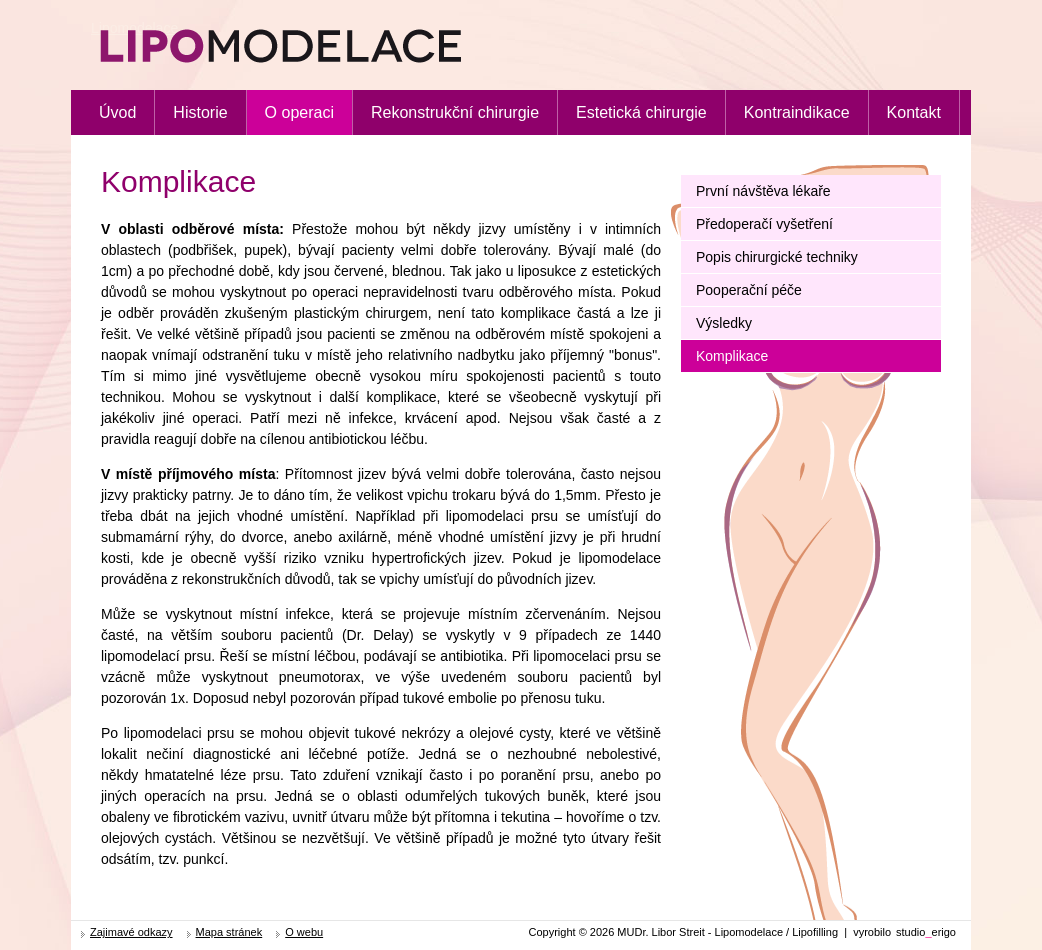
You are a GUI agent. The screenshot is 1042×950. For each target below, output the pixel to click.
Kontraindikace (797, 112)
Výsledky (724, 323)
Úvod (117, 112)
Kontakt (914, 112)
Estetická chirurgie (641, 112)
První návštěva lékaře (763, 191)
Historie (200, 112)
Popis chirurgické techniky (777, 257)
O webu (304, 932)
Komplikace (732, 356)
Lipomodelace (134, 28)
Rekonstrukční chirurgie (455, 112)
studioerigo (926, 932)
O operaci (299, 112)
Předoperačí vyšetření (764, 224)
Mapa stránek (229, 932)
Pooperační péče (749, 290)
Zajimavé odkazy (131, 932)
